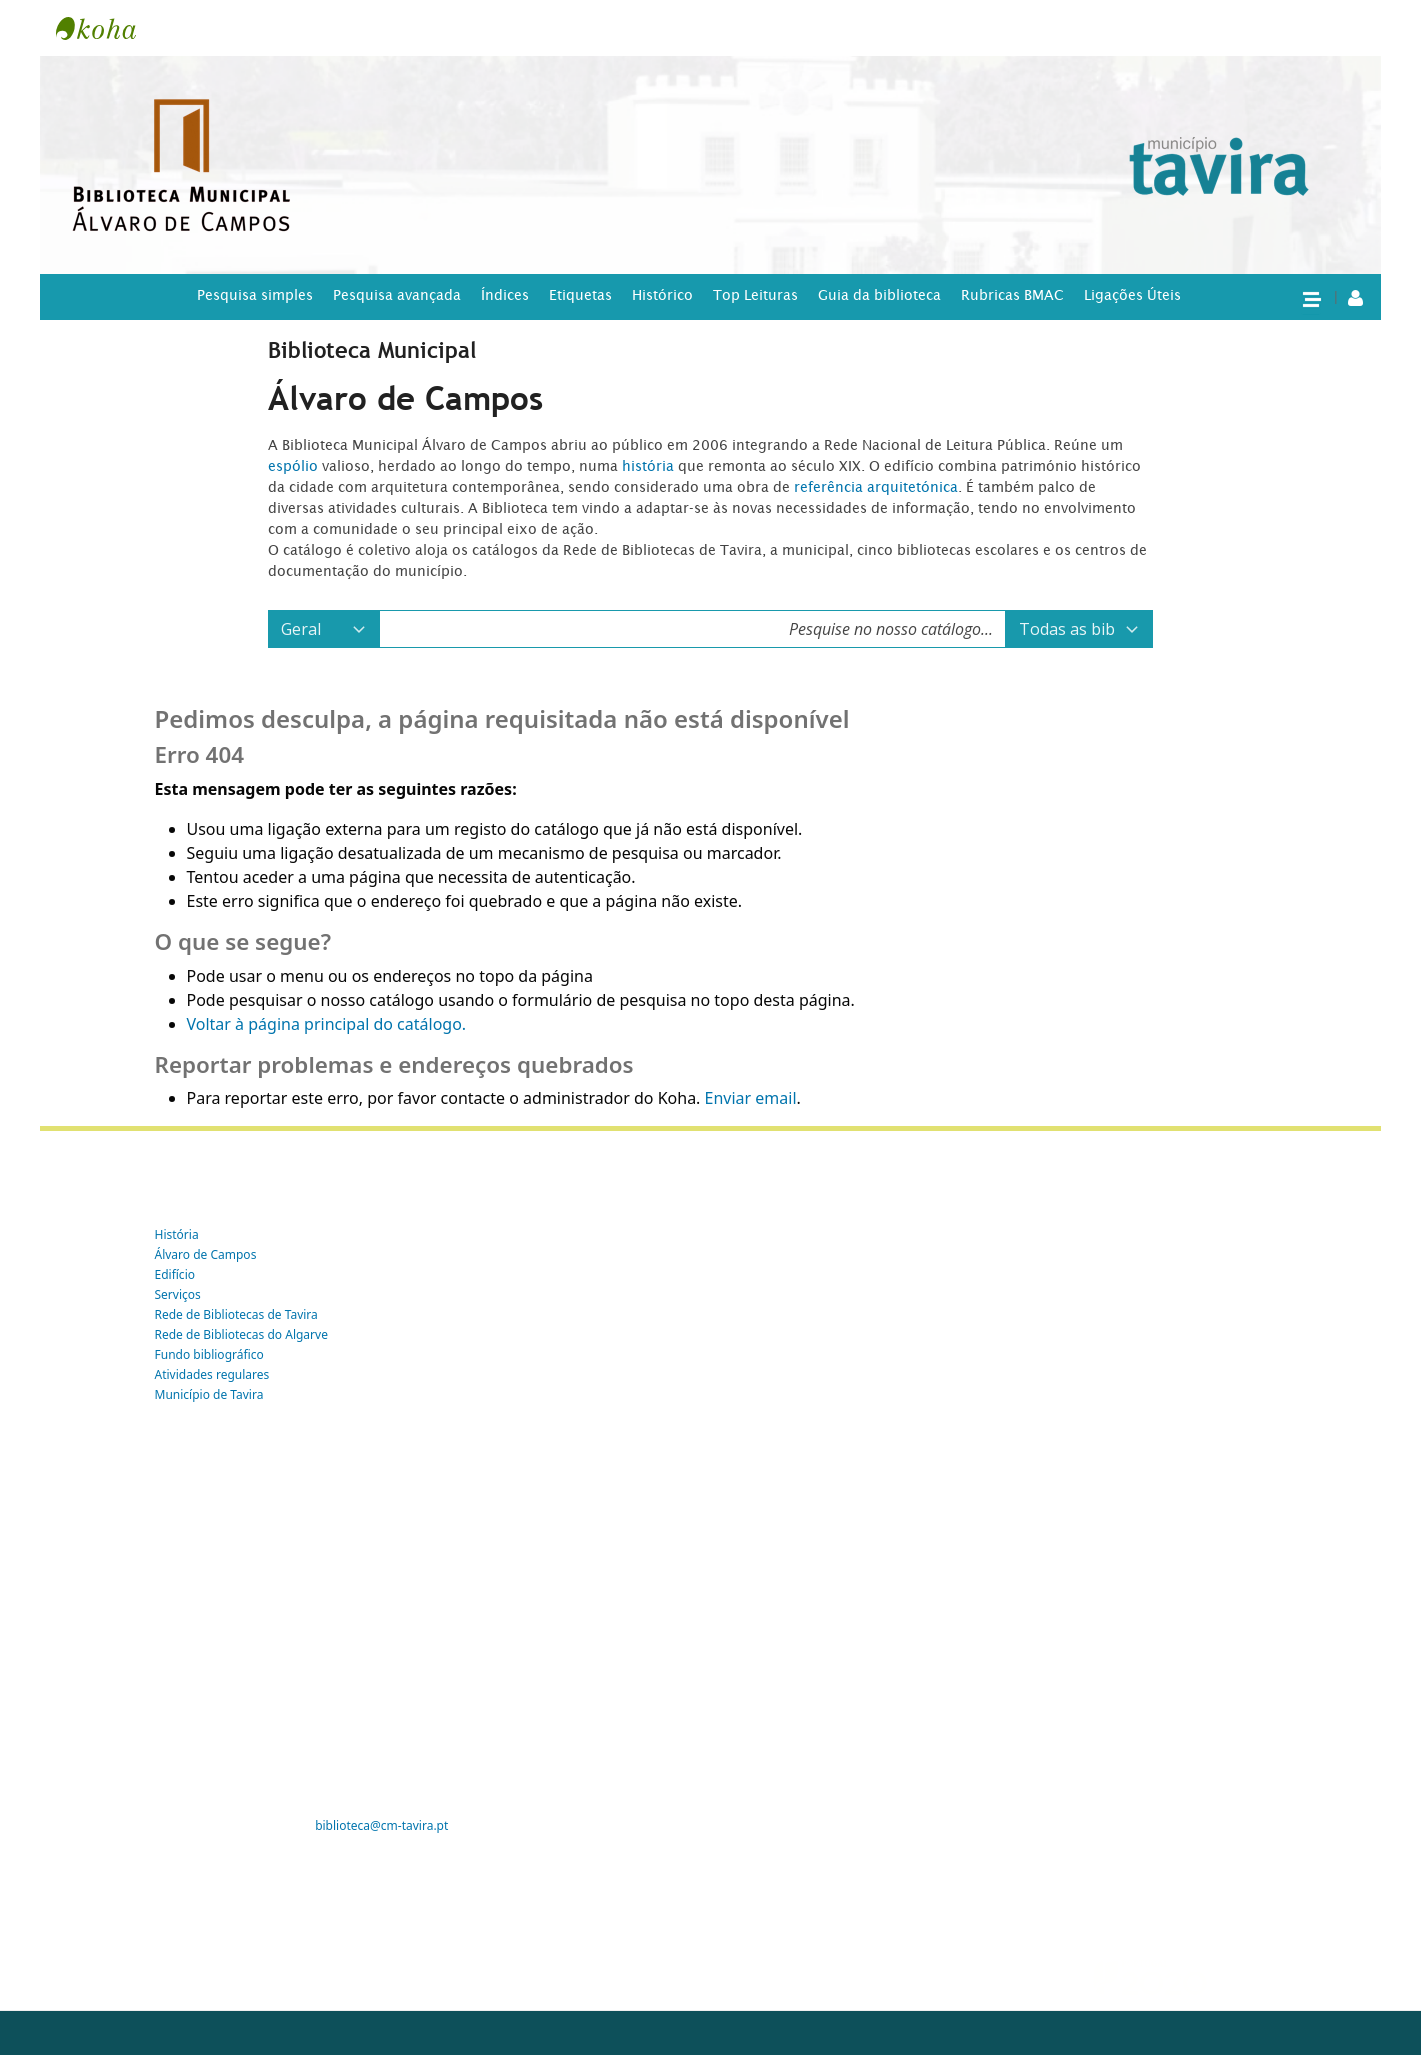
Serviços (178, 1294)
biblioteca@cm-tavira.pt (381, 1825)
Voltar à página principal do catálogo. (327, 1024)
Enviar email (751, 1098)
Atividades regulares (212, 1374)
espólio (295, 466)
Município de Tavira (209, 1394)
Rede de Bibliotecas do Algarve (241, 1334)
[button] (1311, 298)
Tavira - (106, 28)
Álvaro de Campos (206, 1254)
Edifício (175, 1274)
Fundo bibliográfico (209, 1354)
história (648, 466)
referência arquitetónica (876, 487)
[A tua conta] (1355, 297)
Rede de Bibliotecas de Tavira (236, 1314)
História (177, 1234)
